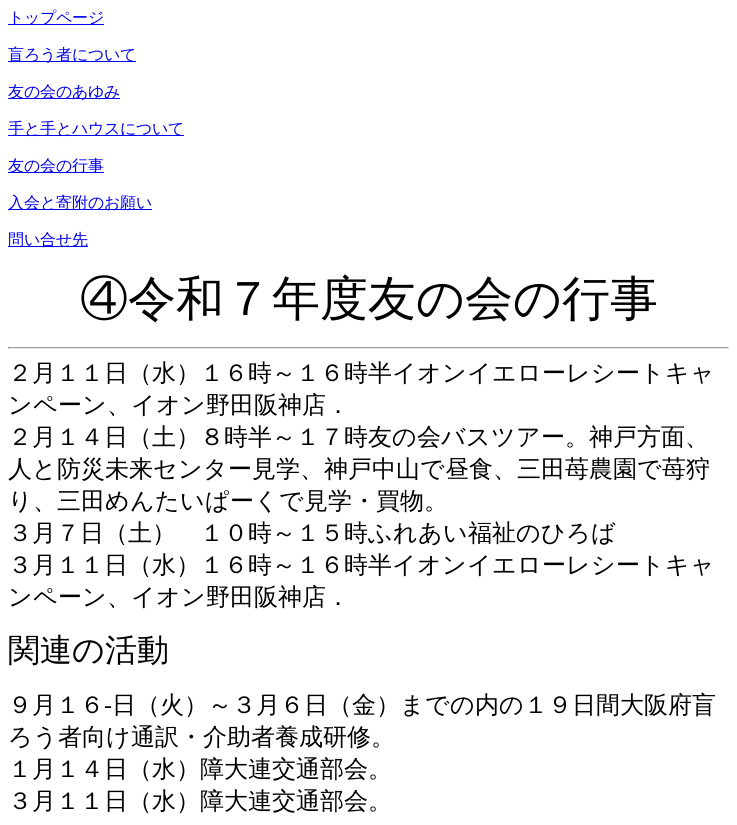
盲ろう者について (72, 54)
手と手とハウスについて (96, 128)
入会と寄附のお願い (80, 202)
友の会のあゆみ (64, 91)
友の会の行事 (56, 165)
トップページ (56, 17)
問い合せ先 (48, 239)
